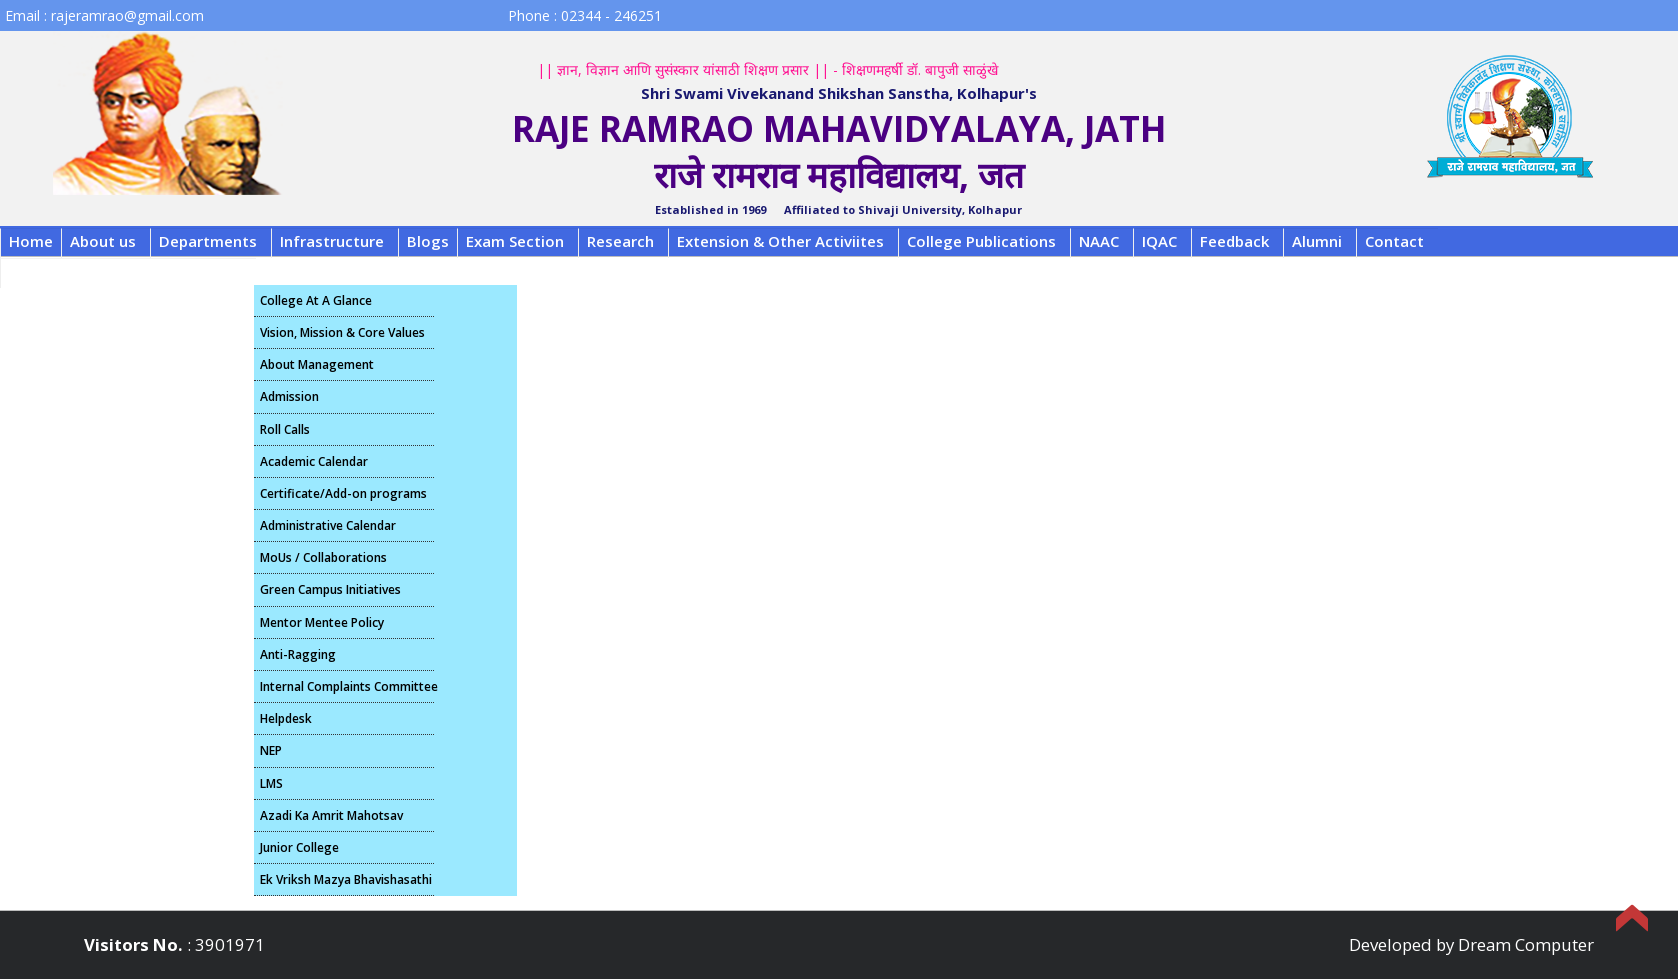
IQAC (1159, 241)
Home (31, 241)
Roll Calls (285, 429)
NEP (271, 750)
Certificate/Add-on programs (343, 493)
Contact (1394, 241)
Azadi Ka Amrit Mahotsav (331, 815)
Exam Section (515, 241)
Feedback (1234, 241)
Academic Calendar (314, 461)
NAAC (1099, 241)
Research (620, 241)
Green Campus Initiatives (330, 589)
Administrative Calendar (328, 525)
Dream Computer (1526, 944)
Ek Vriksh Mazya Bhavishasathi (346, 879)
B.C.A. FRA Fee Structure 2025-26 (128, 271)
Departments (208, 241)
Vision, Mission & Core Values (342, 332)
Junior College (299, 847)
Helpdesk (286, 718)
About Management (317, 364)
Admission (289, 396)
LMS (271, 783)
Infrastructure (332, 241)
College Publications (981, 241)
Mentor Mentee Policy (322, 622)
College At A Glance (316, 300)
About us (103, 241)
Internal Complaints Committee (347, 686)
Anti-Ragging (298, 654)
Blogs (428, 241)
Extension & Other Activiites (780, 241)
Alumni (1317, 241)
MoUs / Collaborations (323, 557)
